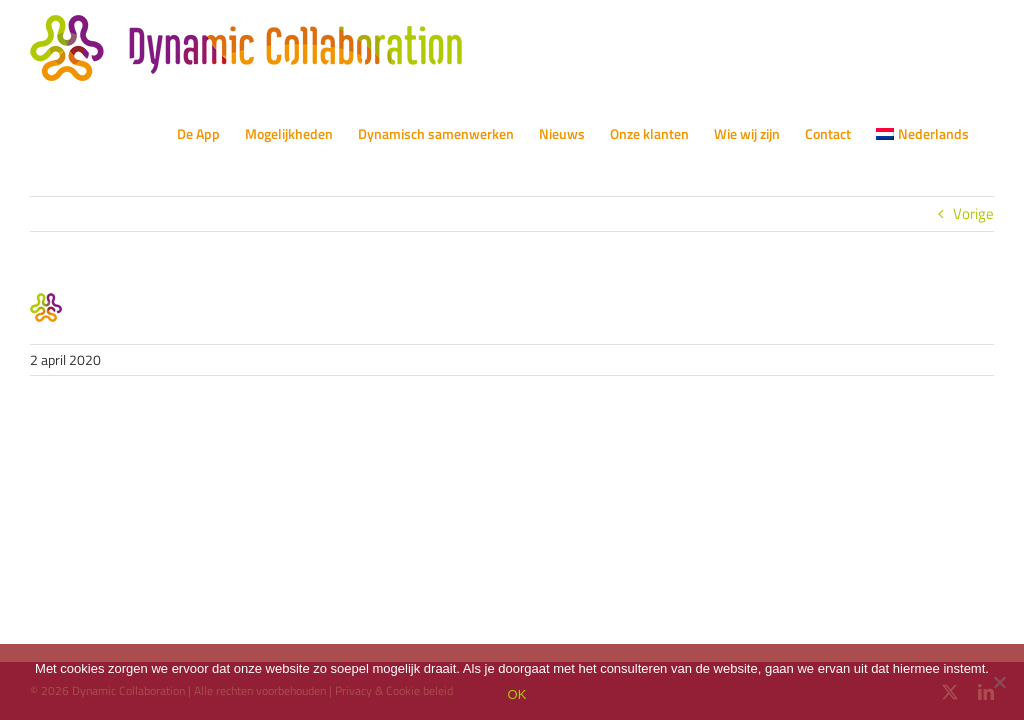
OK (517, 694)
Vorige (973, 213)
